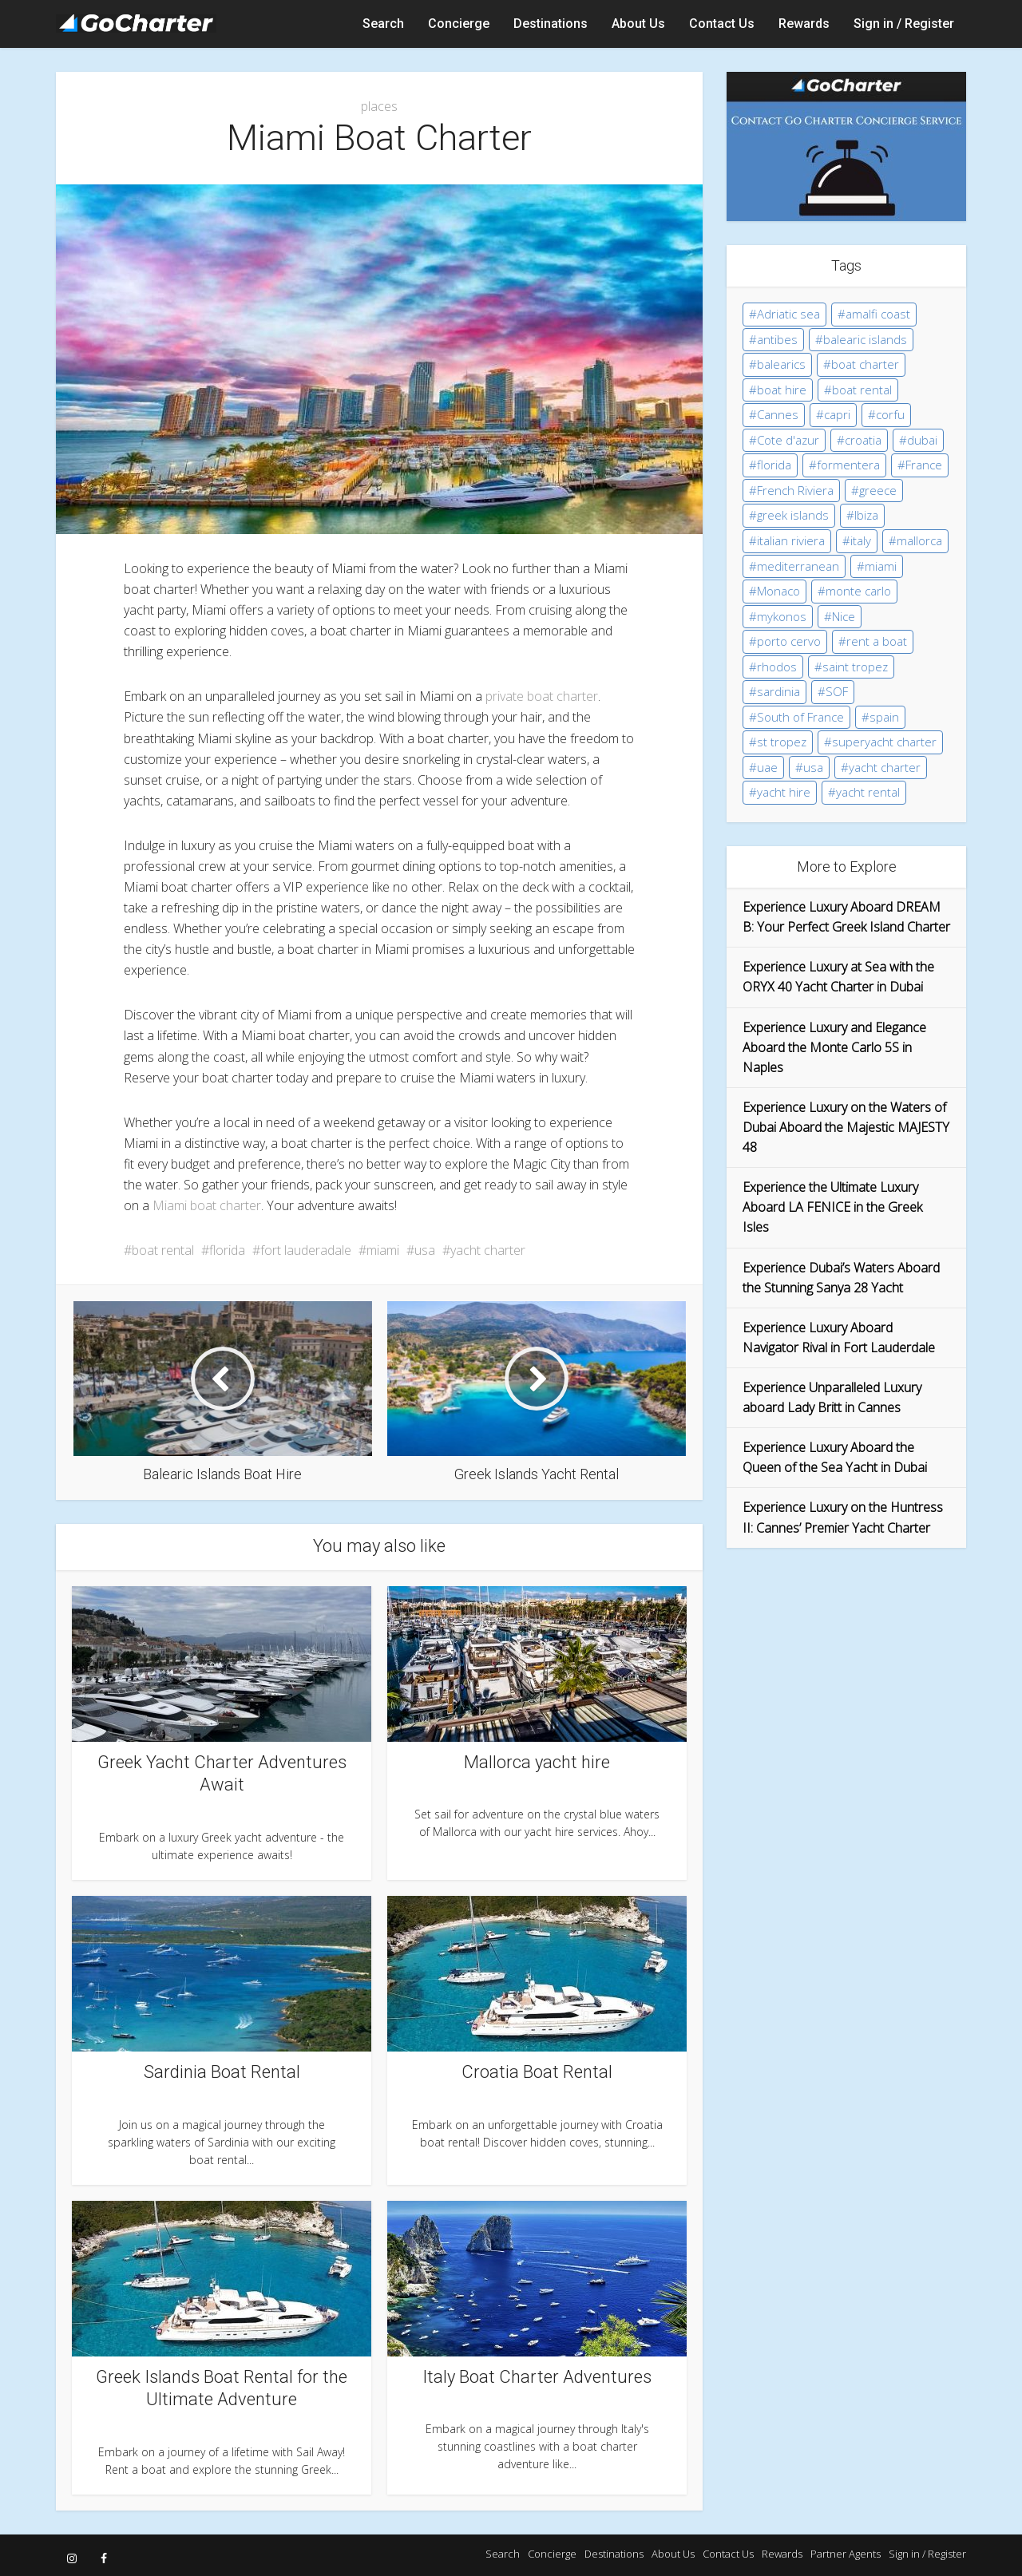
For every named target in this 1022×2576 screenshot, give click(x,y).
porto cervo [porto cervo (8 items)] (789, 641)
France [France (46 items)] (923, 465)
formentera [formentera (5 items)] (848, 465)
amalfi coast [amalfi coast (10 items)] (878, 314)
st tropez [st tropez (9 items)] (781, 742)
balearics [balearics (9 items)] (781, 364)
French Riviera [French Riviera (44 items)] (795, 490)
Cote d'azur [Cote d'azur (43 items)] (788, 440)
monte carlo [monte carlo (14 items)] (858, 591)
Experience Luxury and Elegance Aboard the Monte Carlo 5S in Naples (834, 1047)
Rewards (804, 23)
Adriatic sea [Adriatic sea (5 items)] (788, 314)
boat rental (163, 1250)
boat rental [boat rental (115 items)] (862, 390)
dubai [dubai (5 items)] (922, 440)
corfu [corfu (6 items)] (890, 414)
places (379, 106)
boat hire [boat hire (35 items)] (781, 390)
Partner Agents (845, 2553)
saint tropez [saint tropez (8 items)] (855, 667)
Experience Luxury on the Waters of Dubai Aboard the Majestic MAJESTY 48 (846, 1127)
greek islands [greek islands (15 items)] (793, 515)
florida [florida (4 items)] (774, 465)
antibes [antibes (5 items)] (777, 339)
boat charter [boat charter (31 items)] (865, 364)
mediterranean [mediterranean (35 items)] (798, 566)
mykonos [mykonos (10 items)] (781, 616)
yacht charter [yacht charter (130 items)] (885, 767)
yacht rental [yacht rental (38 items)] (868, 792)
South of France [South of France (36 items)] (800, 717)
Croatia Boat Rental (536, 2072)
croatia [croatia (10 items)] (863, 440)
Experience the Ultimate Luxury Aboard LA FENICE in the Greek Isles (832, 1207)
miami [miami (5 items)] (881, 566)
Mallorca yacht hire (537, 1762)
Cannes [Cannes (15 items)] (777, 414)
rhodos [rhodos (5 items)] (777, 667)
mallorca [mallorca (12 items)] (919, 540)
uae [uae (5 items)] (767, 767)
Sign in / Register (904, 23)
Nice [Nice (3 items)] (843, 616)
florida (227, 1250)
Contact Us (722, 23)
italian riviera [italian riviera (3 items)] (791, 540)
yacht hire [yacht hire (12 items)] (783, 792)
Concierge (458, 23)
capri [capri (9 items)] (837, 414)
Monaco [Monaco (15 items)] (778, 591)
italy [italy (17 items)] (860, 540)
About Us (638, 23)
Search (383, 23)
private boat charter (541, 696)
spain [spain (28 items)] (884, 717)
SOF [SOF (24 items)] (837, 691)
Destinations (550, 23)
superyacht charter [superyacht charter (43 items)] (884, 742)
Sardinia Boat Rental (222, 2072)
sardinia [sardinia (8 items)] (778, 691)
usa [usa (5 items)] (813, 767)
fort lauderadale (305, 1250)
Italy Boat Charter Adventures (537, 2377)
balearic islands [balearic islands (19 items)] (865, 339)
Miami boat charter (207, 1205)
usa (424, 1250)
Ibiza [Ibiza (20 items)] (866, 515)
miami (382, 1250)
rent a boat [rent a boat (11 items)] (876, 641)
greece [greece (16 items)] (878, 490)
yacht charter (487, 1250)
